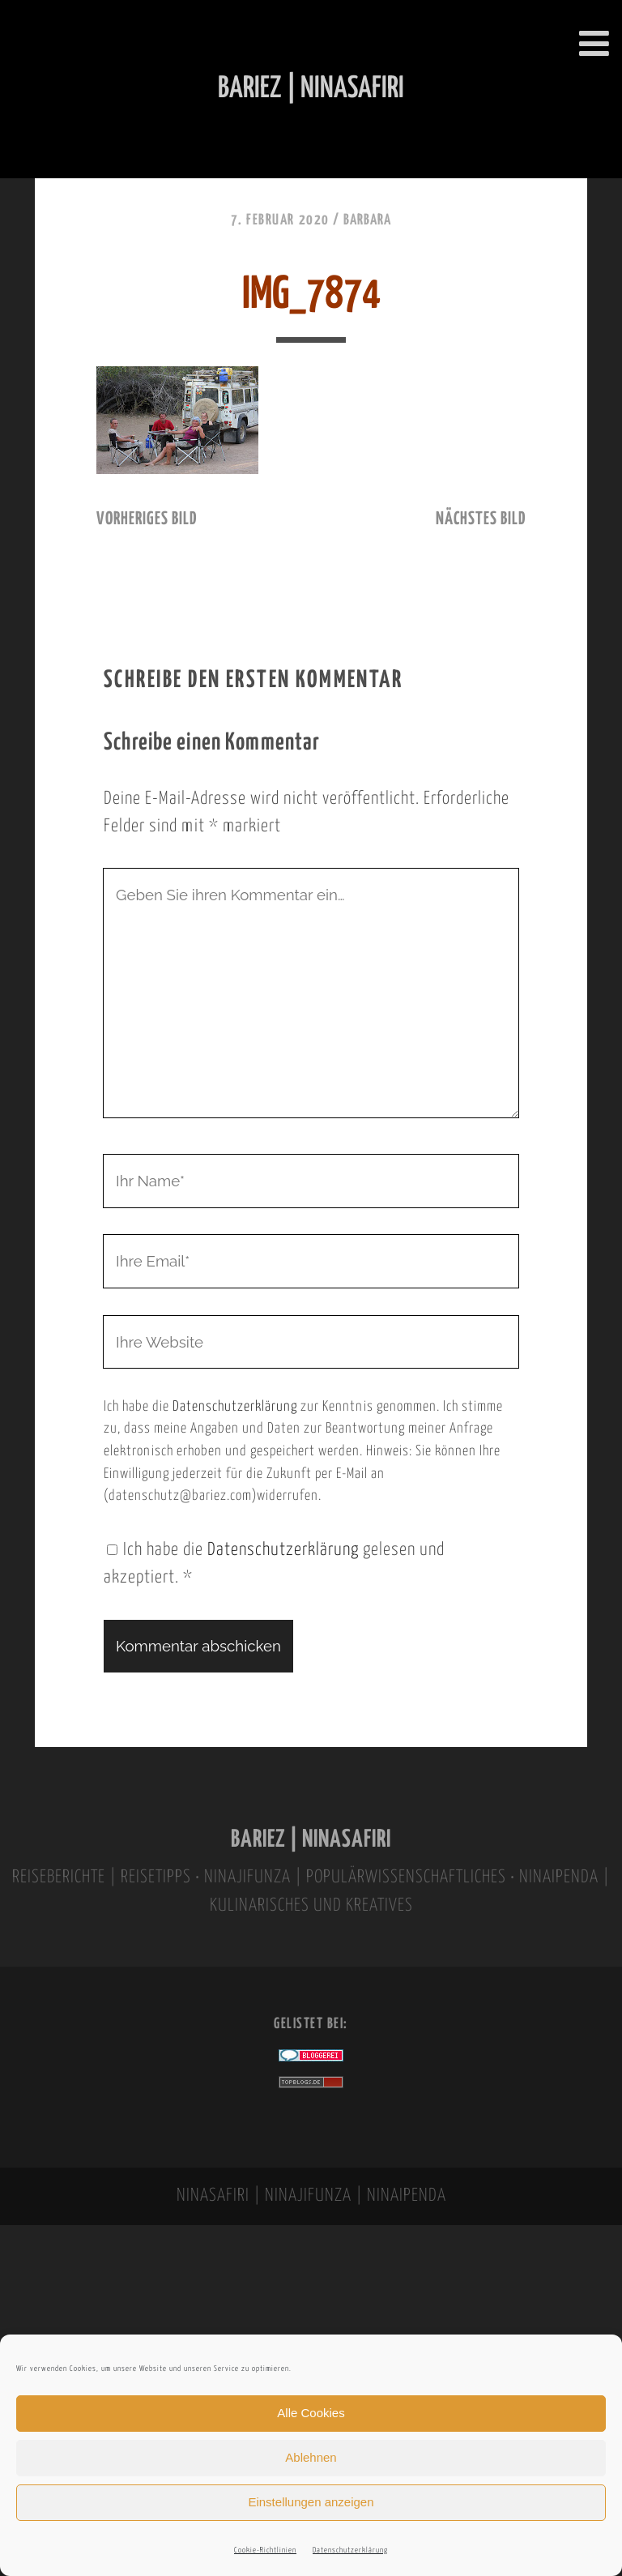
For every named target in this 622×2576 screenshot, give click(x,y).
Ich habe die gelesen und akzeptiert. (274, 1564)
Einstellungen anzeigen (310, 2502)
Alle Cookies (310, 2413)
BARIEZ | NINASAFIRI (311, 1840)
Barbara (367, 220)
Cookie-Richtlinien (265, 2550)
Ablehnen (310, 2457)
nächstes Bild (481, 519)
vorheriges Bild (146, 519)
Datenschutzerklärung (350, 2550)
